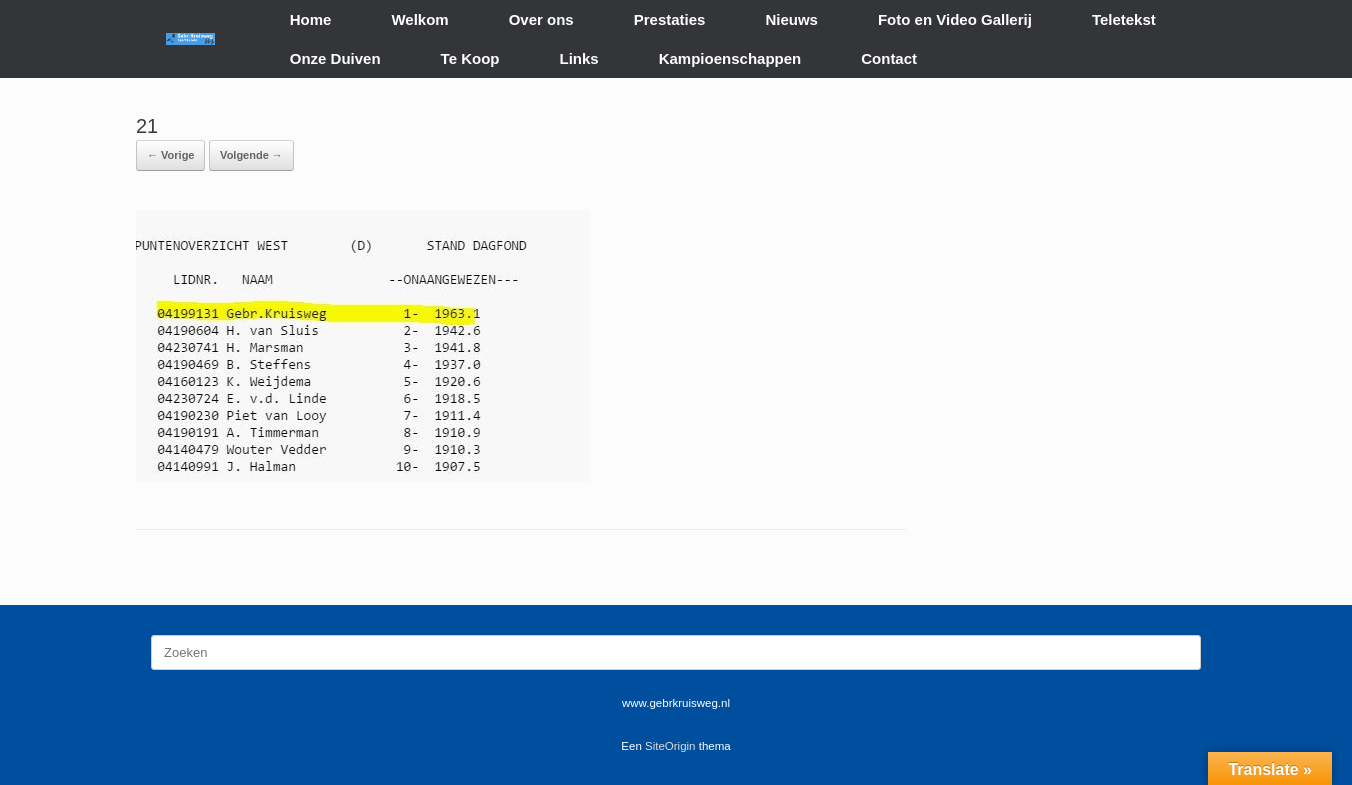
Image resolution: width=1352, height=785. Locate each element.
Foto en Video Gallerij (955, 19)
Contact (889, 58)
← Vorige (170, 155)
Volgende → (251, 155)
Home (311, 19)
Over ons (541, 19)
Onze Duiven (335, 58)
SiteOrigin (670, 746)
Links (579, 58)
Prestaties (670, 19)
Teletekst (1124, 19)
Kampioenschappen (730, 58)
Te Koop (470, 58)
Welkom (419, 19)
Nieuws (791, 19)
